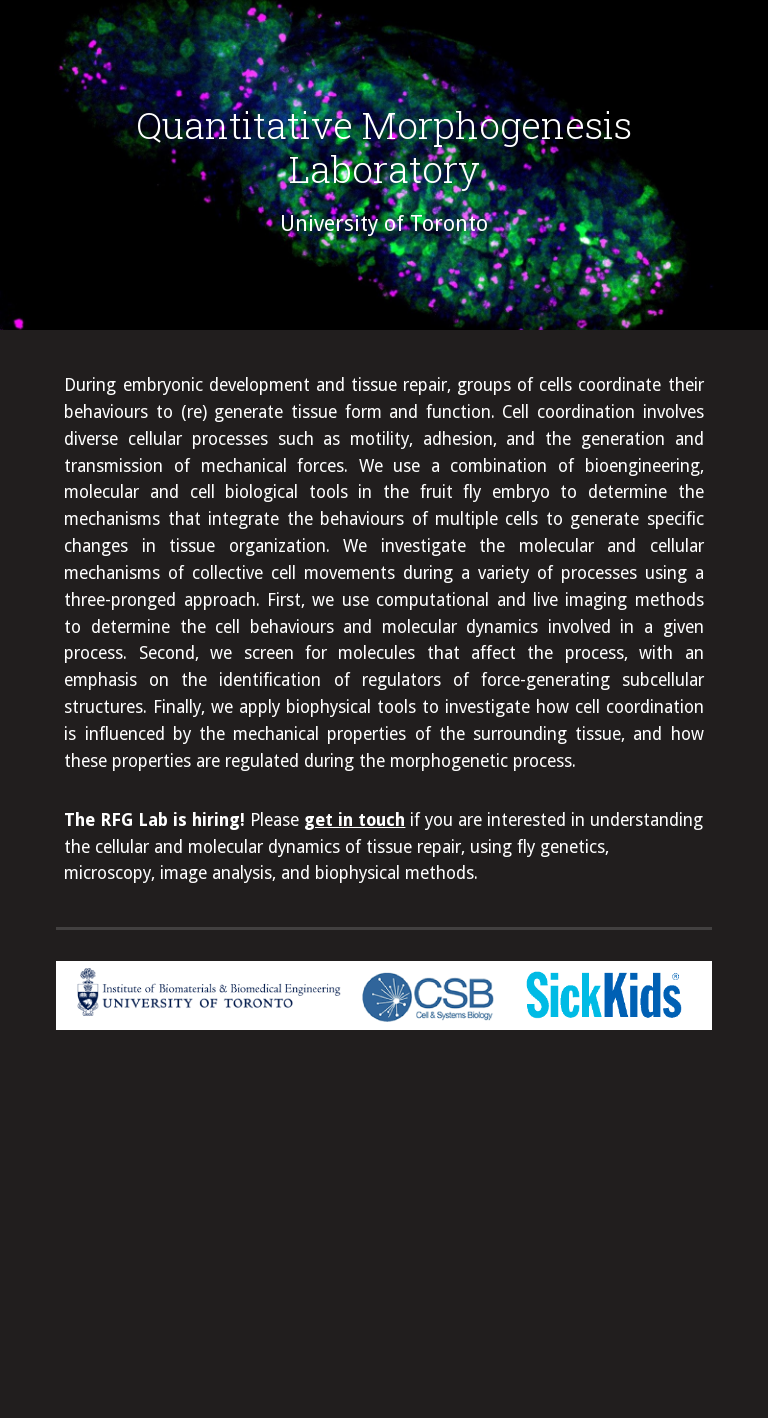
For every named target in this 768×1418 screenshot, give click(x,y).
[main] (383, 169)
